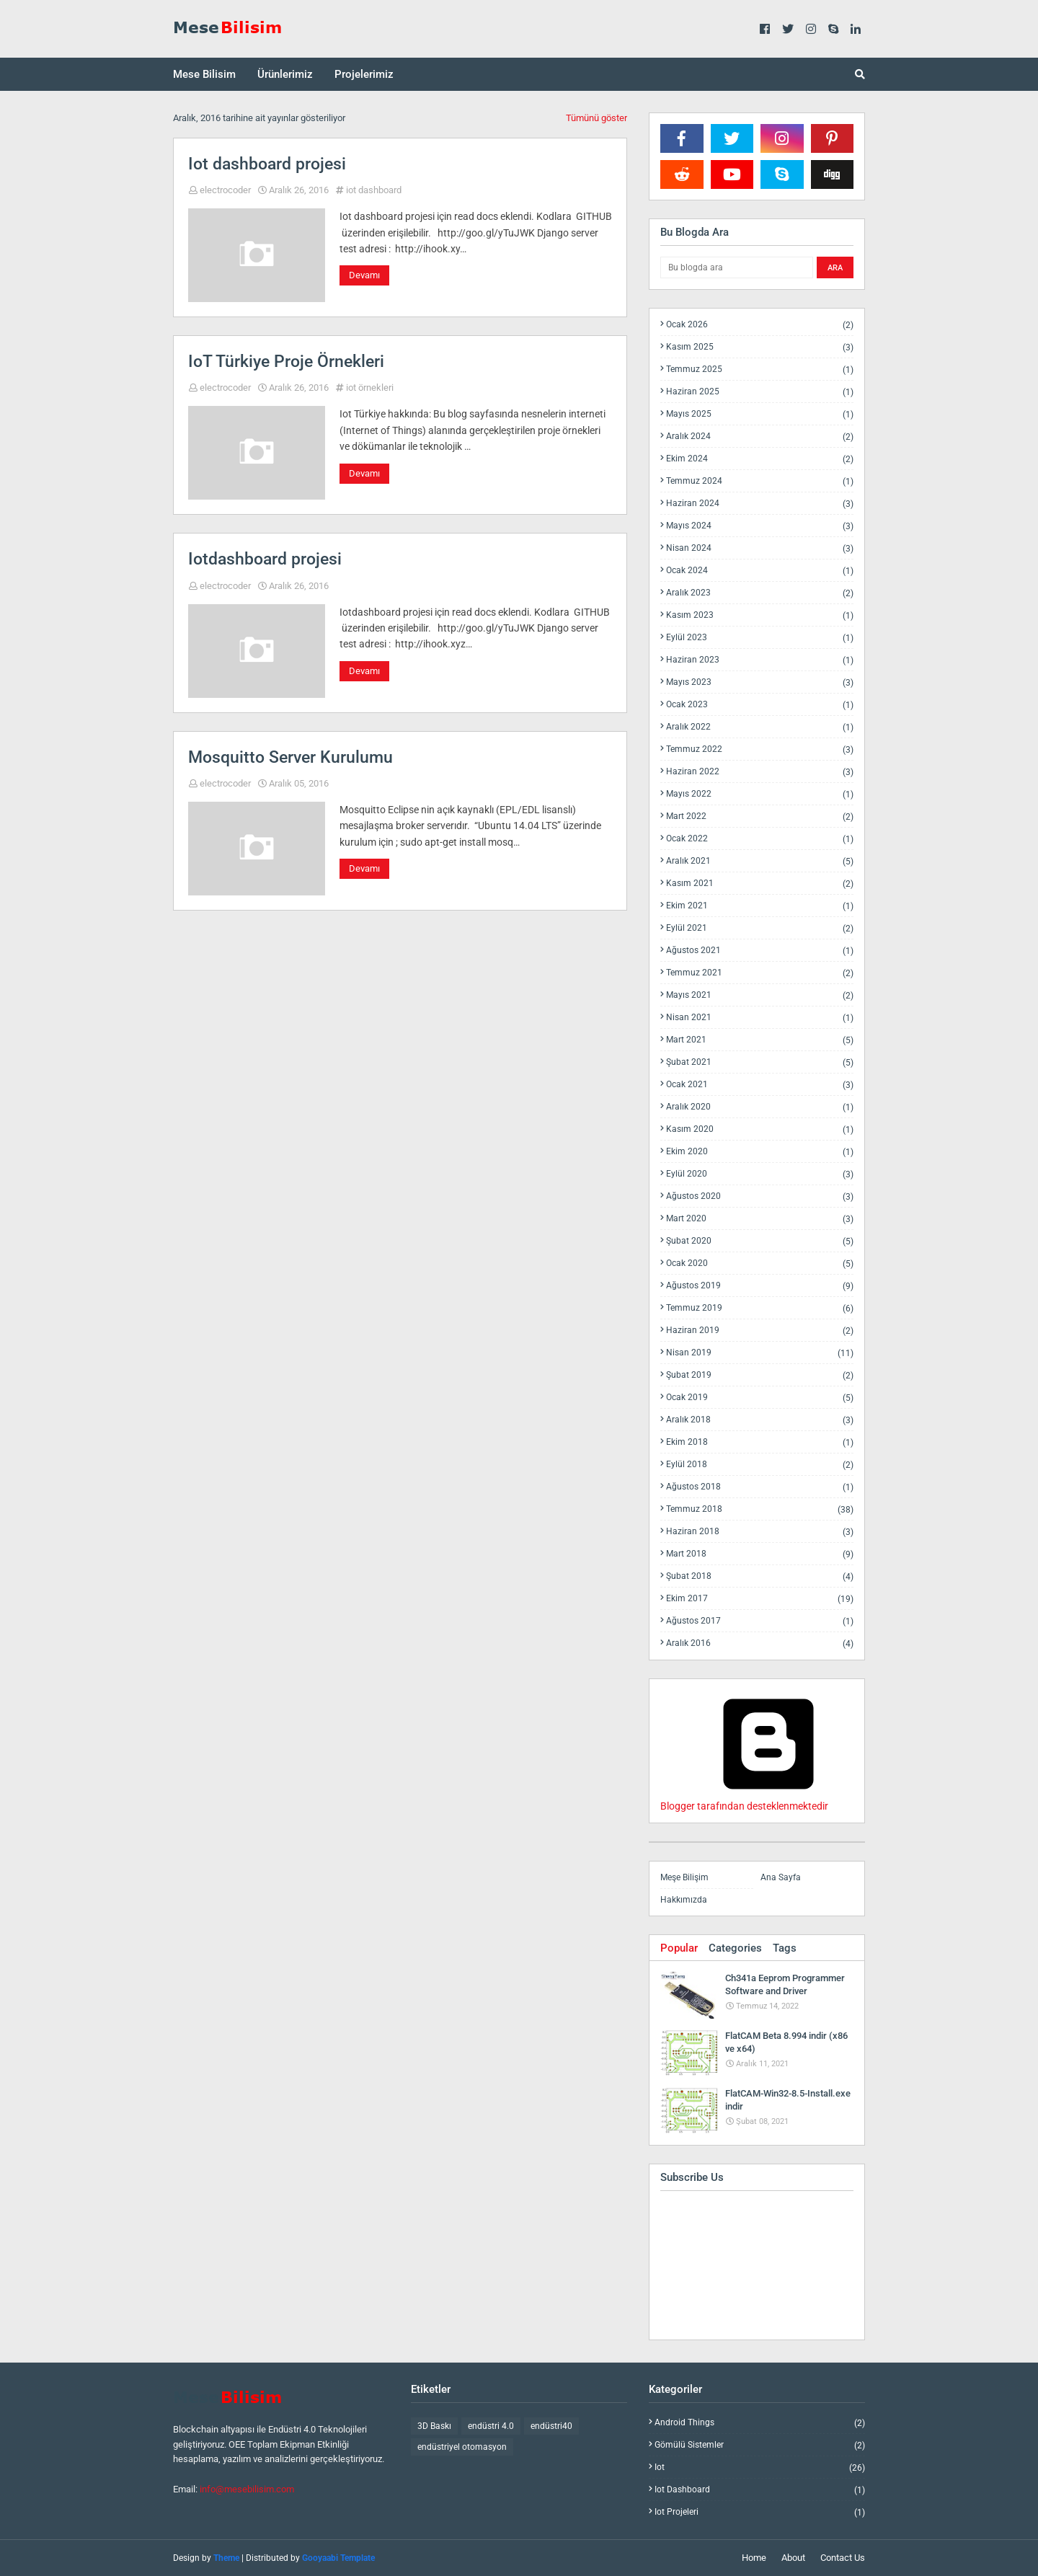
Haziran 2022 (759, 771)
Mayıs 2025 (759, 414)
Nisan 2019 (759, 1352)
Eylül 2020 (759, 1174)
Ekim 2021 (759, 905)
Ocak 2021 (759, 1084)
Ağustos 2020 (759, 1196)
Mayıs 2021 (759, 995)
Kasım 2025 (759, 347)
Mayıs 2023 (759, 682)
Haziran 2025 (759, 391)
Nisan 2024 (759, 548)
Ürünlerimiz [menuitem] (285, 74)
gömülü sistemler (760, 2445)
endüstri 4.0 (491, 2426)
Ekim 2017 (759, 1598)
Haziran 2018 (759, 1531)
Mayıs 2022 (759, 794)
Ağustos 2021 (759, 950)
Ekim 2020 (759, 1151)
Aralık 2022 (759, 727)
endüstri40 (551, 2426)
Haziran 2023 (759, 660)
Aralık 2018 (759, 1420)
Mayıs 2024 (759, 526)
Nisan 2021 (759, 1017)
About (793, 2557)
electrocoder (225, 190)
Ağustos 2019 (759, 1285)
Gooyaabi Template (338, 2558)
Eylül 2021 (759, 928)
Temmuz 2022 (759, 749)
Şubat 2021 (759, 1062)
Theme (226, 2558)
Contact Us (842, 2557)
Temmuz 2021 (759, 973)
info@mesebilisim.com (247, 2489)
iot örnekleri (370, 387)
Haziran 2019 (759, 1330)
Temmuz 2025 (759, 369)
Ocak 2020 (759, 1263)
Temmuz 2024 (759, 481)
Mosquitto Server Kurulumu (290, 757)
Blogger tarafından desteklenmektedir (768, 1800)
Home (754, 2557)
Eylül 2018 (759, 1464)
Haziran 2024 (759, 503)
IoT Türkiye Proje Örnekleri (286, 361)
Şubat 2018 (759, 1576)
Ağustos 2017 (759, 1621)
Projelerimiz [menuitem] (364, 74)
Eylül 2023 (759, 637)
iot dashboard (374, 190)
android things (760, 2422)
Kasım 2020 (759, 1129)
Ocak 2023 (759, 704)
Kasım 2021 (759, 883)
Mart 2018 (759, 1554)
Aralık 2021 (759, 861)
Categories (735, 1948)
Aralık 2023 (759, 593)
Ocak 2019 (759, 1397)
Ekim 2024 (759, 458)
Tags (785, 1948)
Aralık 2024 (759, 436)
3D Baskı (434, 2426)
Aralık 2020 (759, 1107)
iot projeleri (760, 2512)
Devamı (364, 275)
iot (760, 2467)
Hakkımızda (683, 1900)
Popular (679, 1948)
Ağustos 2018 (759, 1487)
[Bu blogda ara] (736, 267)
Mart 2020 (759, 1218)
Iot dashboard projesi (267, 164)
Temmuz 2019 (759, 1308)
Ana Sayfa (780, 1877)
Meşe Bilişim (684, 1877)
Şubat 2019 (759, 1375)
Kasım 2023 (759, 615)
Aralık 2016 (759, 1643)
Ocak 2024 (759, 570)
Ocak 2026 (759, 324)
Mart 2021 (759, 1040)
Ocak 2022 (759, 838)
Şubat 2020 (759, 1241)
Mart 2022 (759, 816)
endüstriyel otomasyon (462, 2447)
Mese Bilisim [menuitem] (204, 74)
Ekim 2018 (759, 1442)
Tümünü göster (596, 117)
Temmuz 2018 (759, 1509)
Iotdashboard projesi (265, 559)
